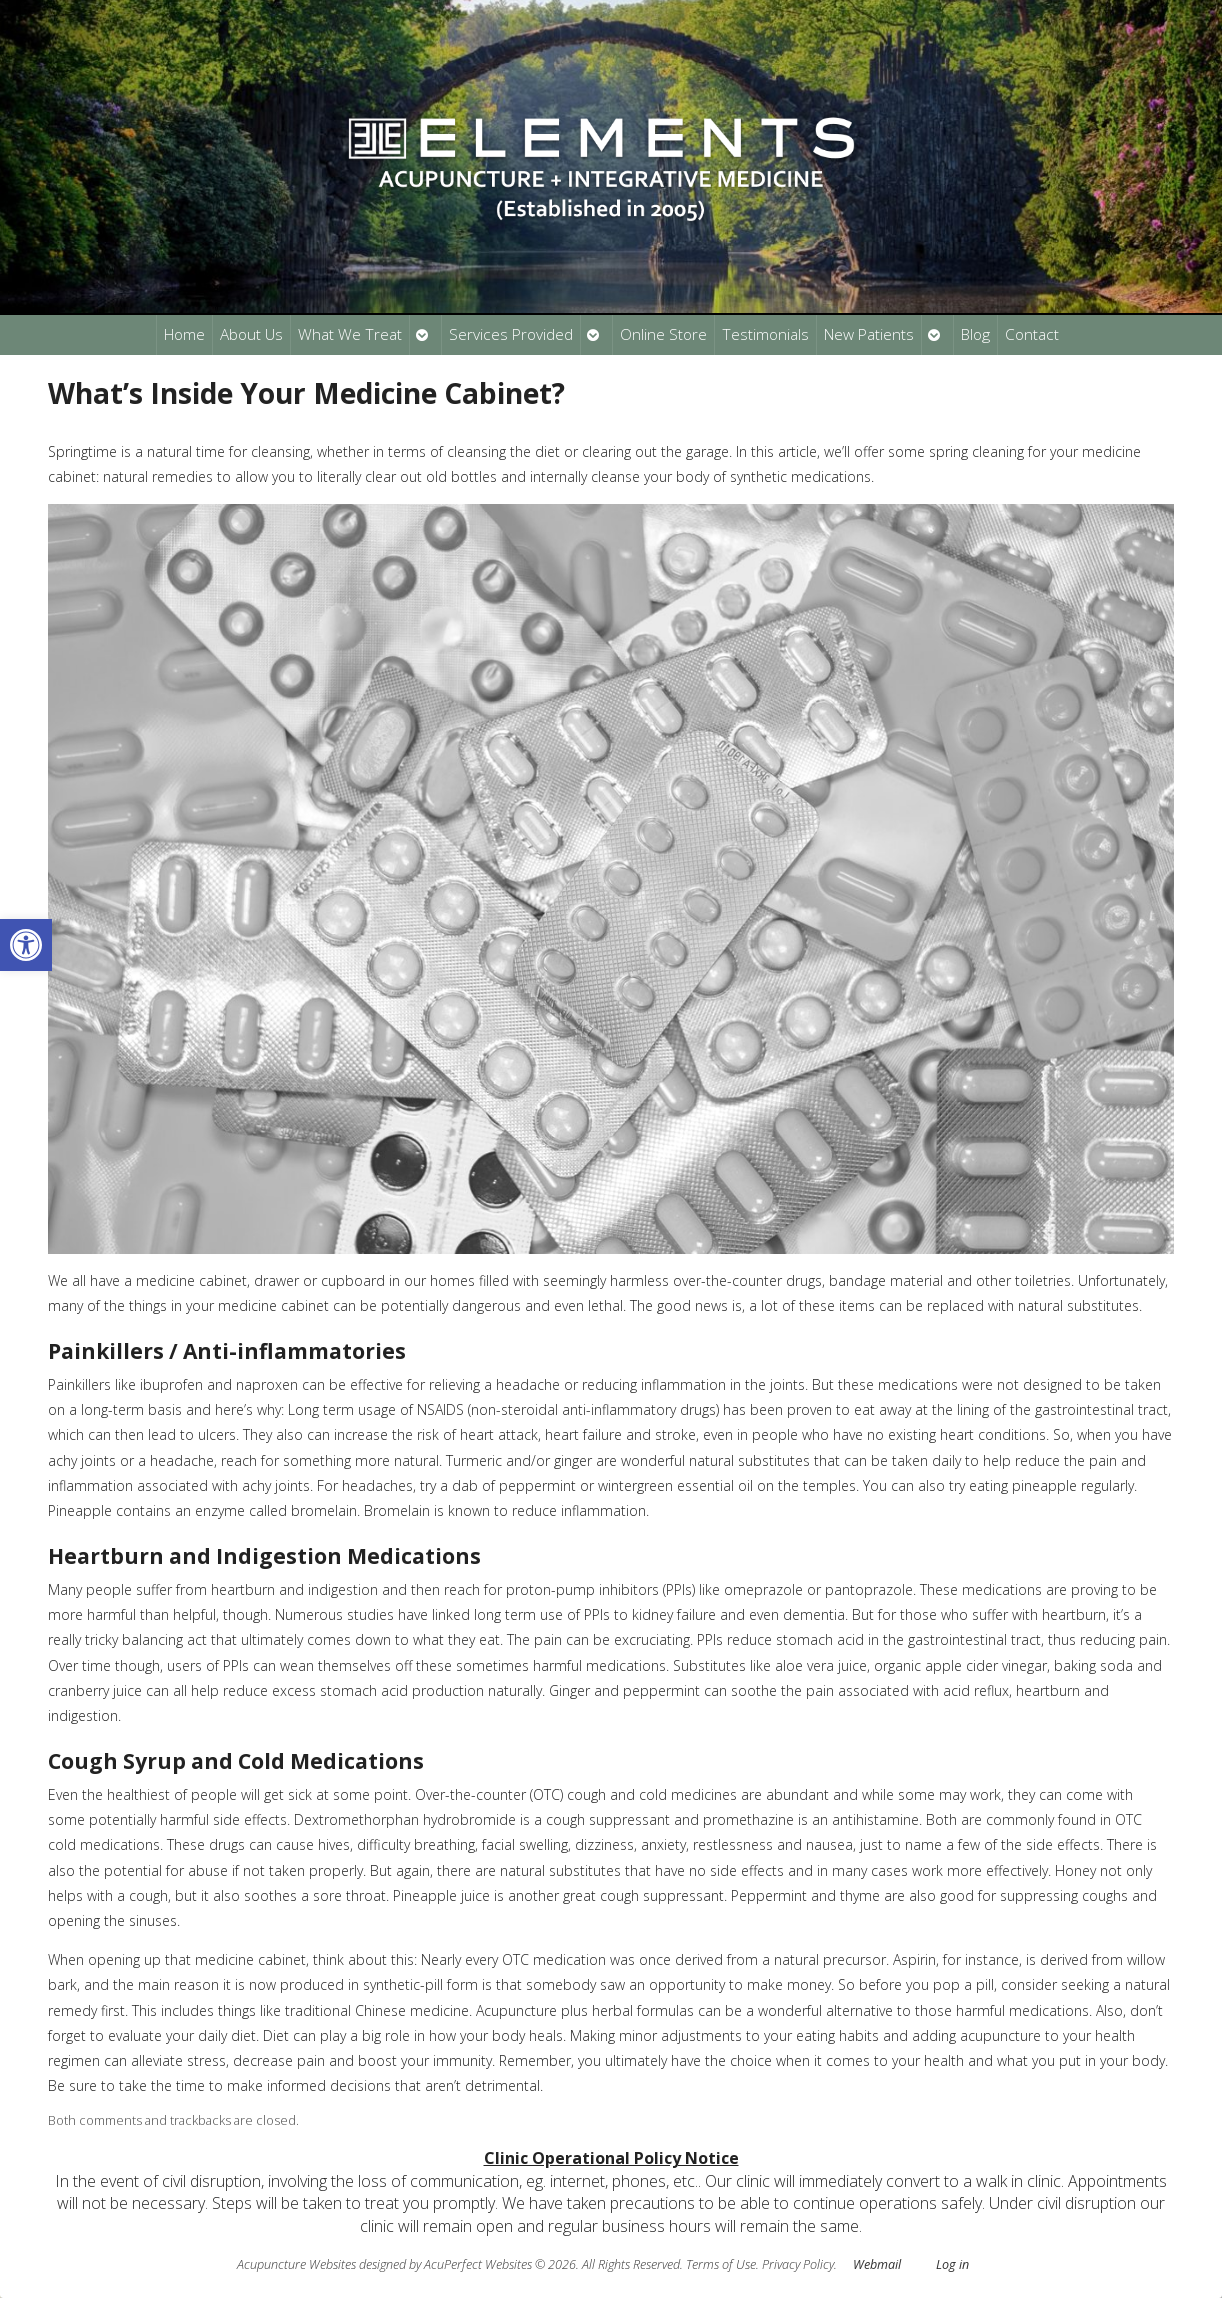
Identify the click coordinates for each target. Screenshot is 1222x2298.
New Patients (869, 334)
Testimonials (765, 334)
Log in (952, 2264)
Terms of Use (721, 2264)
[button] (26, 945)
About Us (251, 334)
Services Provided (511, 334)
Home (184, 334)
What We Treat (350, 334)
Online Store (663, 334)
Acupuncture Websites (296, 2264)
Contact (1032, 334)
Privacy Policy (798, 2264)
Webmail (877, 2264)
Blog (975, 334)
